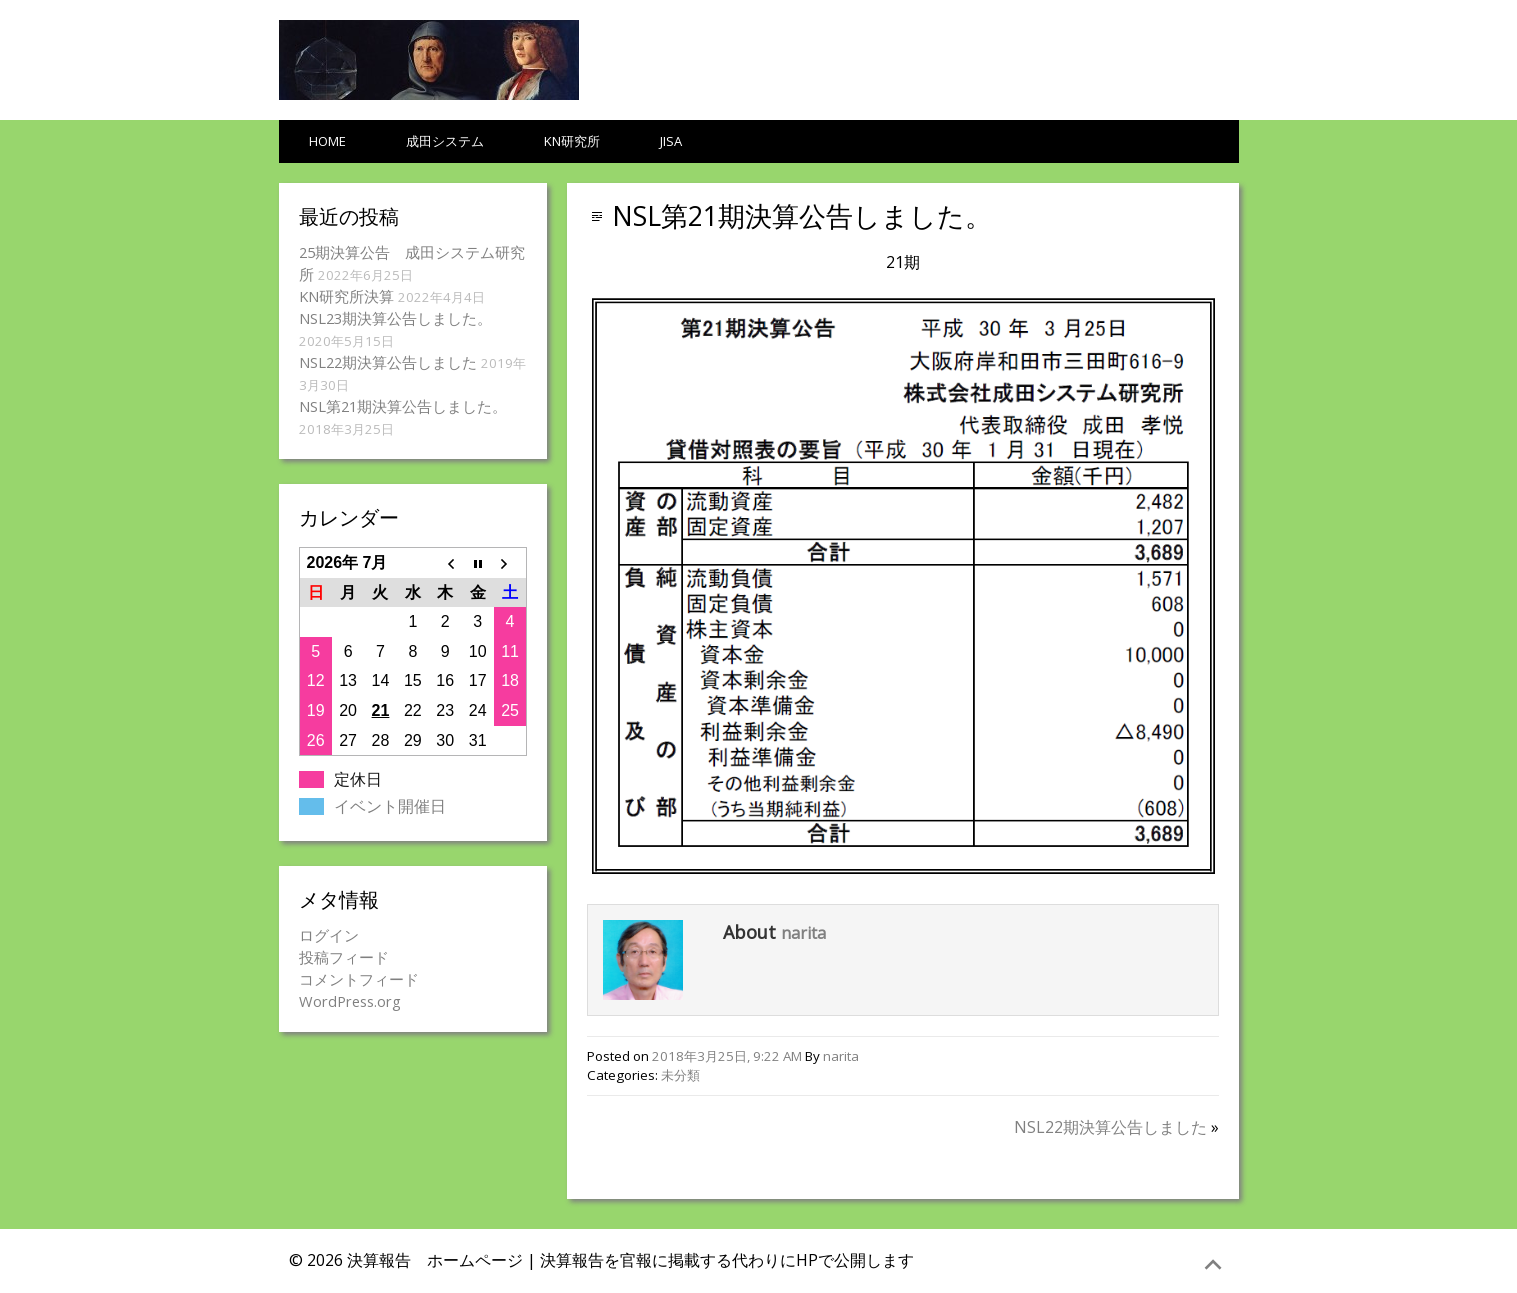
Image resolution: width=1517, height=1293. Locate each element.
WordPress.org (350, 1001)
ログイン (329, 935)
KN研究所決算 (346, 296)
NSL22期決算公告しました (1110, 1127)
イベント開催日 (390, 806)
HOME (327, 141)
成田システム (445, 141)
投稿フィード (344, 957)
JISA (671, 141)
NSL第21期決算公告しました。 (802, 216)
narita (803, 933)
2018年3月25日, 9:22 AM (727, 1056)
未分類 (680, 1075)
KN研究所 (572, 141)
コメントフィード (359, 979)
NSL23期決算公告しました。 (395, 318)
